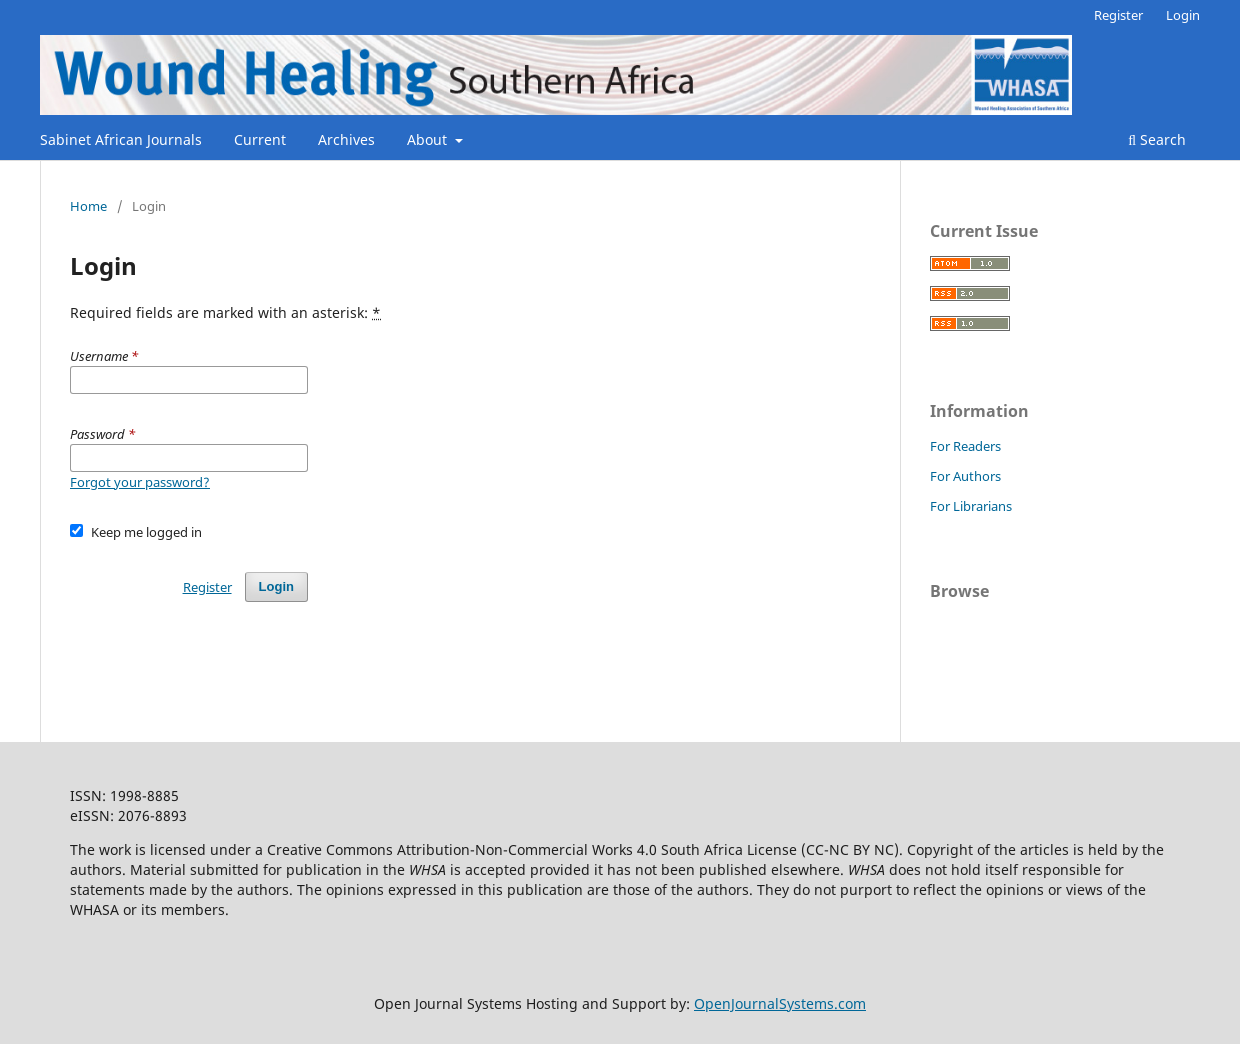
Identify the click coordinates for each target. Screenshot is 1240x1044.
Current (260, 139)
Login (1183, 15)
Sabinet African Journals (121, 139)
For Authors (965, 476)
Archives (346, 139)
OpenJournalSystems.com (780, 1003)
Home (88, 206)
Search (1157, 139)
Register (1118, 15)
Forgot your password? (140, 482)
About (429, 139)
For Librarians (971, 506)
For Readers (965, 446)
